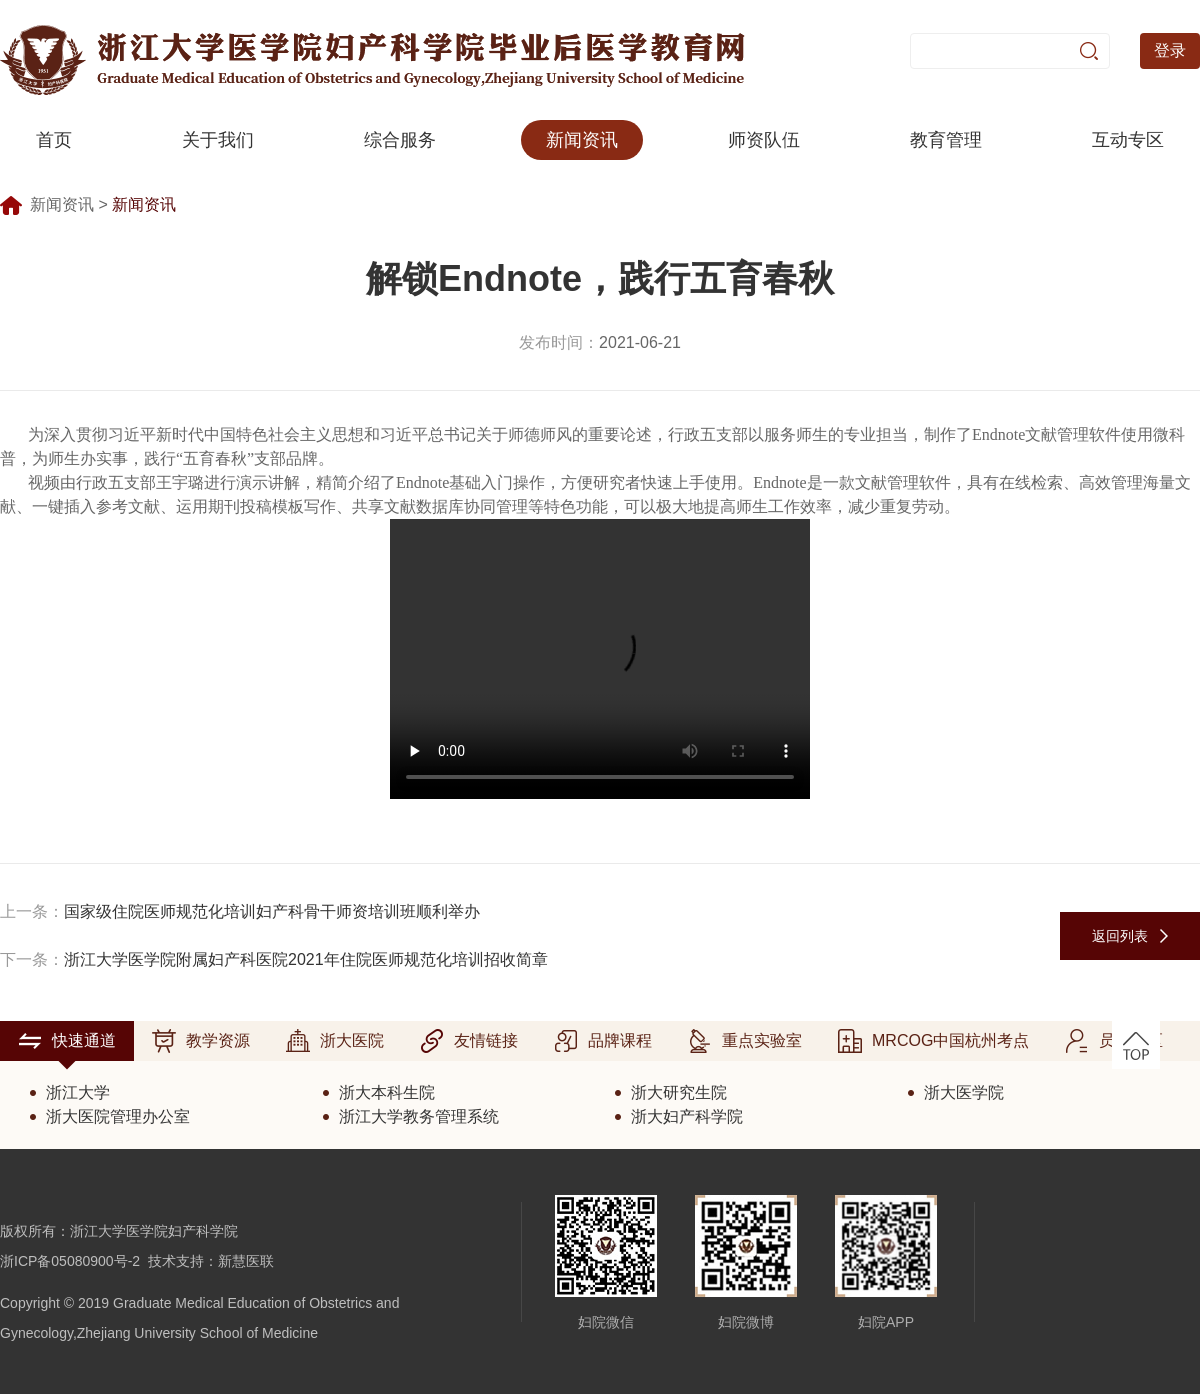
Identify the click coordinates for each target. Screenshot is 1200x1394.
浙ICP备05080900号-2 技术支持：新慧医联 (137, 1261)
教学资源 (201, 1041)
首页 (54, 140)
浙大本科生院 (387, 1092)
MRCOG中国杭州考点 (933, 1041)
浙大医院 (335, 1041)
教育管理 (946, 140)
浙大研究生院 (679, 1092)
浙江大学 (78, 1092)
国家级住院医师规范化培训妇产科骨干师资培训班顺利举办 (272, 911)
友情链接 (469, 1041)
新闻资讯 (582, 140)
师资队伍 (764, 140)
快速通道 (67, 1041)
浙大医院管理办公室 (118, 1116)
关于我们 (218, 140)
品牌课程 (603, 1041)
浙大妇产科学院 (687, 1116)
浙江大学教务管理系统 (419, 1116)
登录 (1170, 50)
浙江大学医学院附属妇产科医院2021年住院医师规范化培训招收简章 (306, 959)
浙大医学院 (964, 1092)
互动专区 (1128, 140)
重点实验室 (745, 1041)
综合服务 (400, 140)
